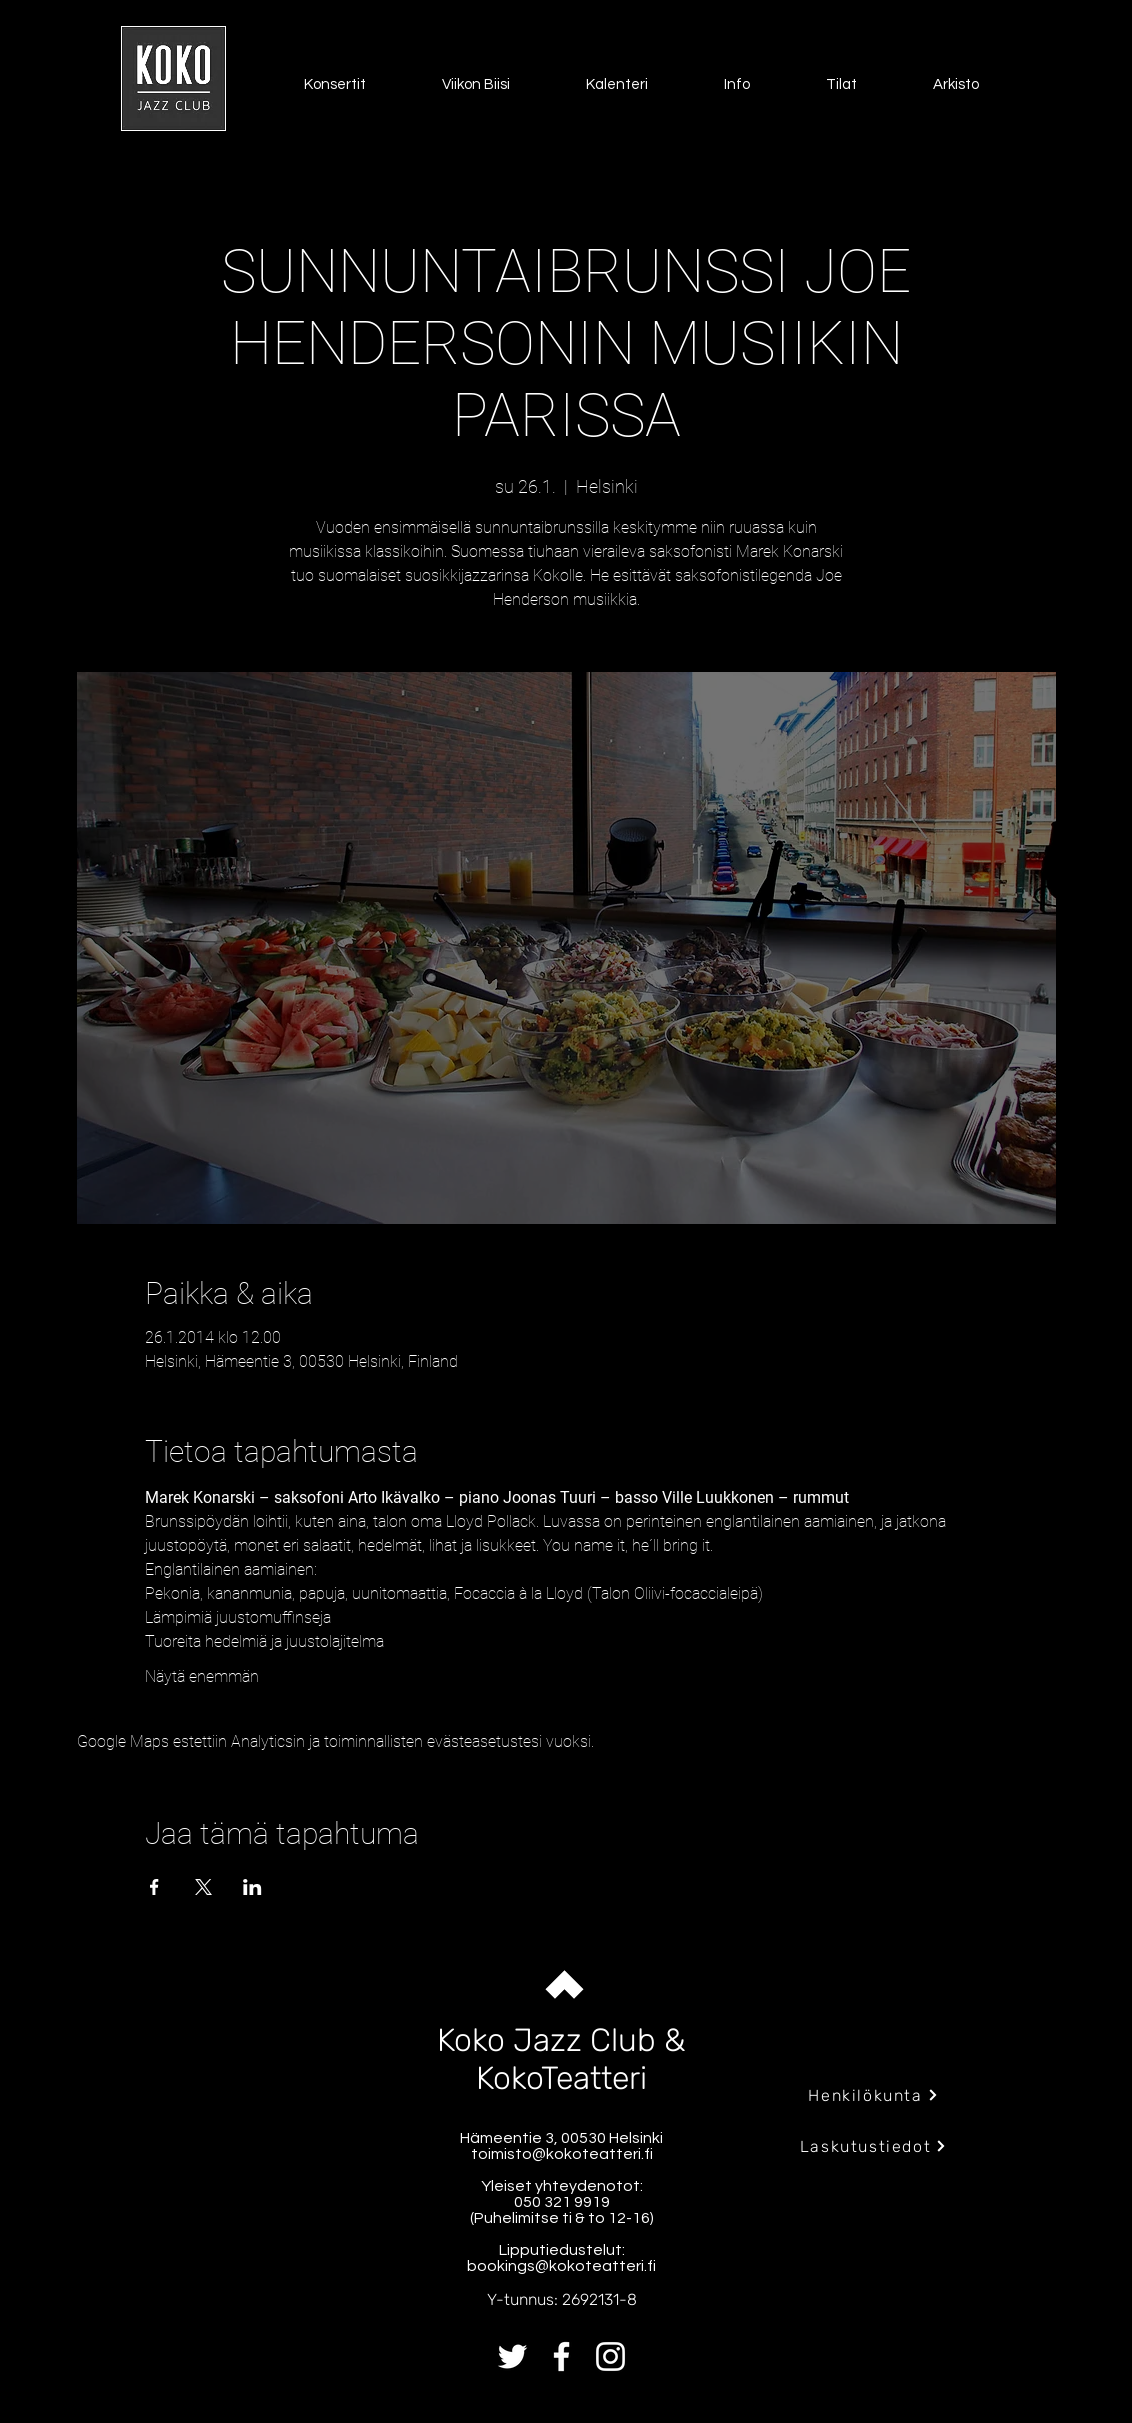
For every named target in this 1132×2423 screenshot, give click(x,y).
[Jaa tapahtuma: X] (203, 1887)
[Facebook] (561, 2356)
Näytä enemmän (202, 1676)
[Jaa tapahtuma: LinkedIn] (252, 1887)
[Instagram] (610, 2356)
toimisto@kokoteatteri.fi (562, 2154)
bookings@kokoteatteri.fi (561, 2266)
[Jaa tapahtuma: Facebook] (154, 1887)
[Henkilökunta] (873, 2095)
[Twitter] (512, 2356)
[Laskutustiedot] (873, 2146)
